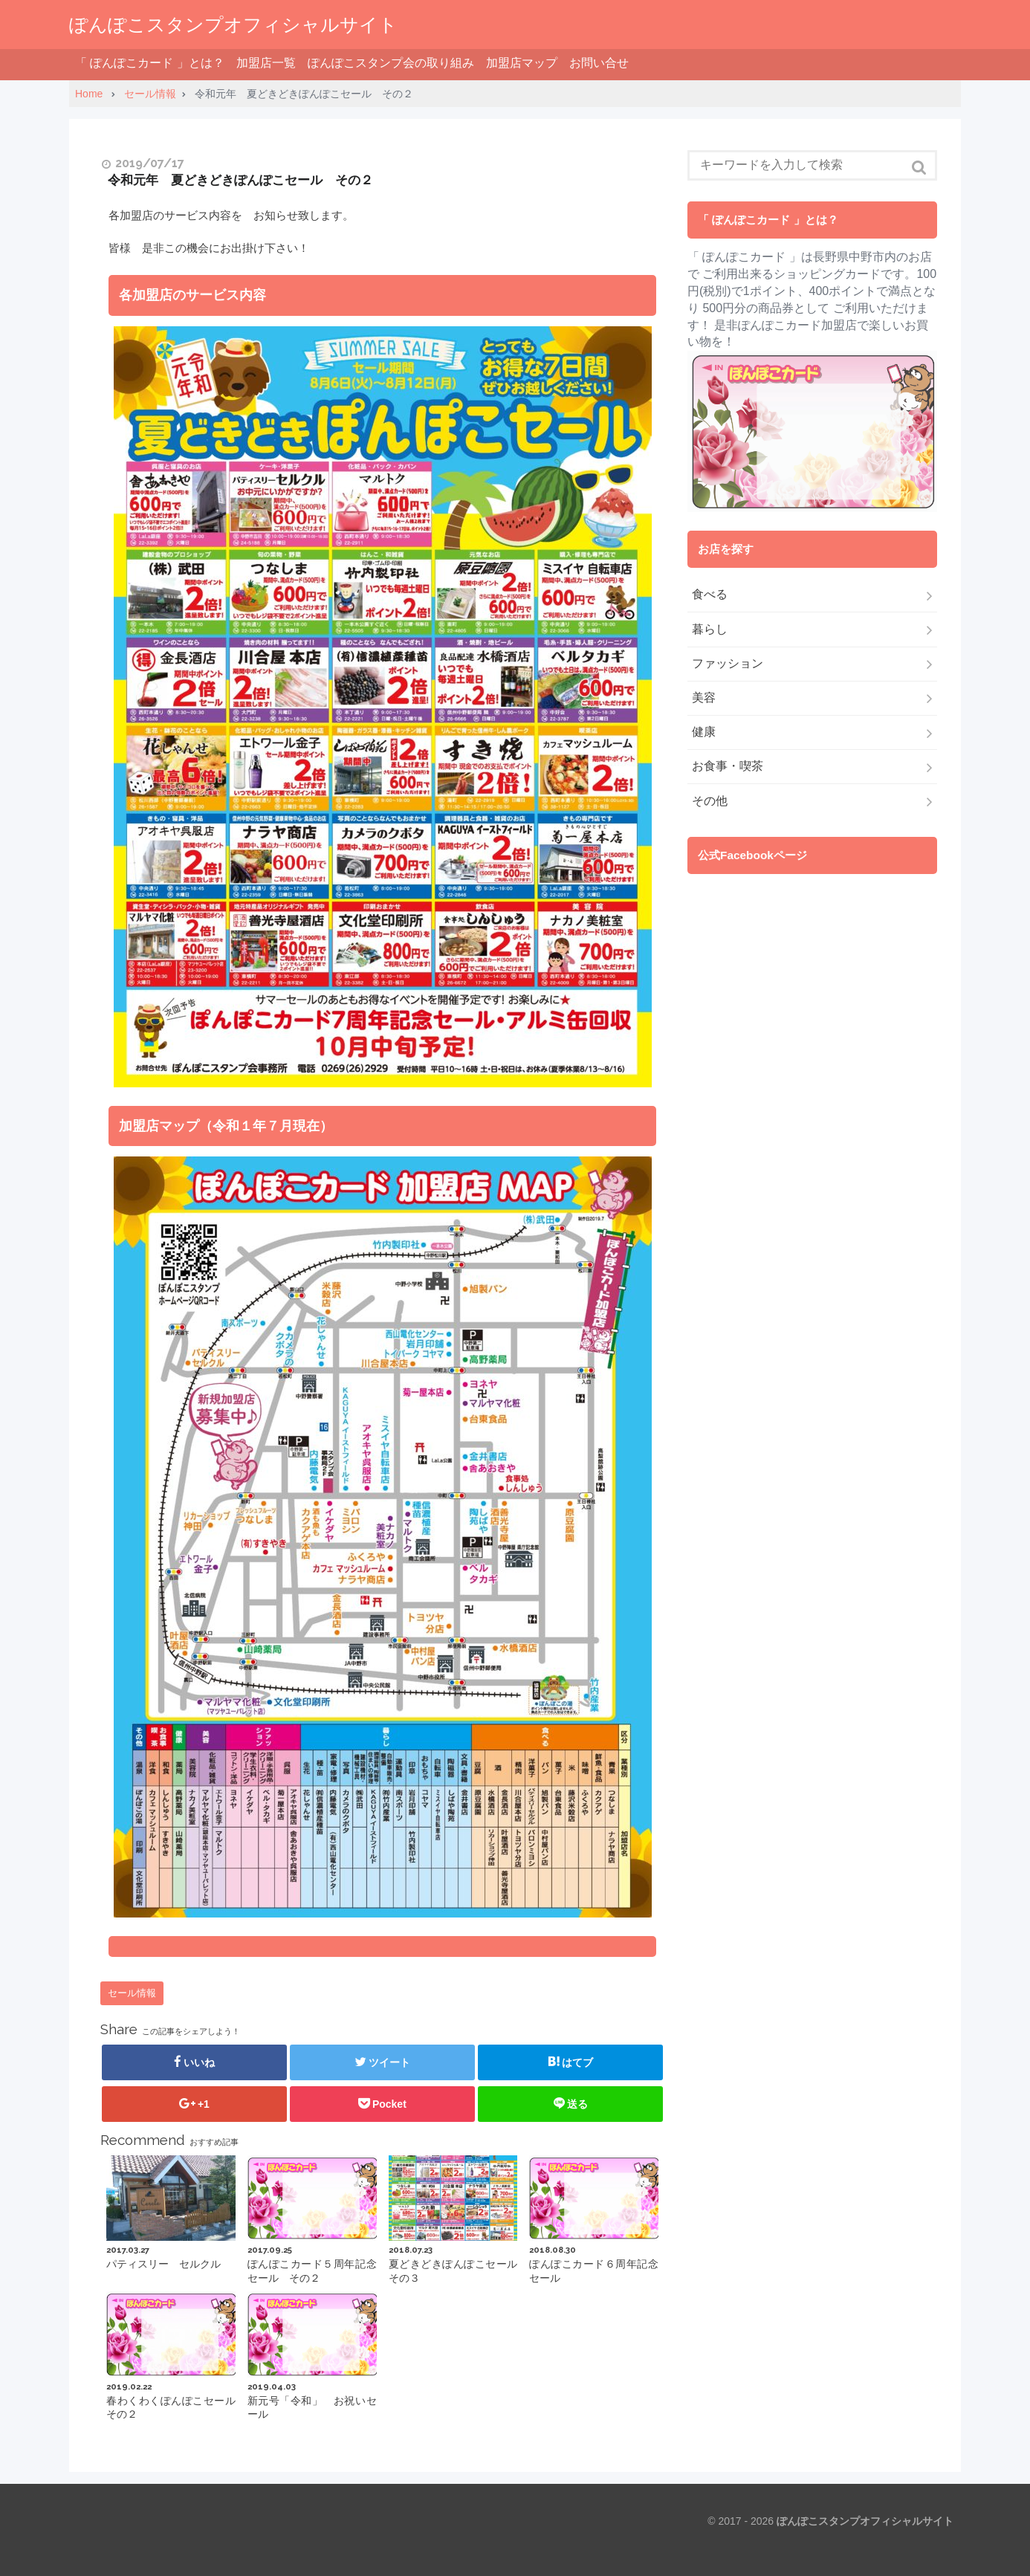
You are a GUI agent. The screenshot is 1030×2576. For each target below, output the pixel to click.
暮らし (710, 629)
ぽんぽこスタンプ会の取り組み (391, 62)
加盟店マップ (521, 62)
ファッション (727, 663)
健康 (704, 731)
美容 (704, 697)
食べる (710, 594)
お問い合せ (599, 62)
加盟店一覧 (266, 62)
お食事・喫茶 (727, 766)
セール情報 (132, 1993)
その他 (710, 801)
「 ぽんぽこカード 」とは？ (149, 62)
